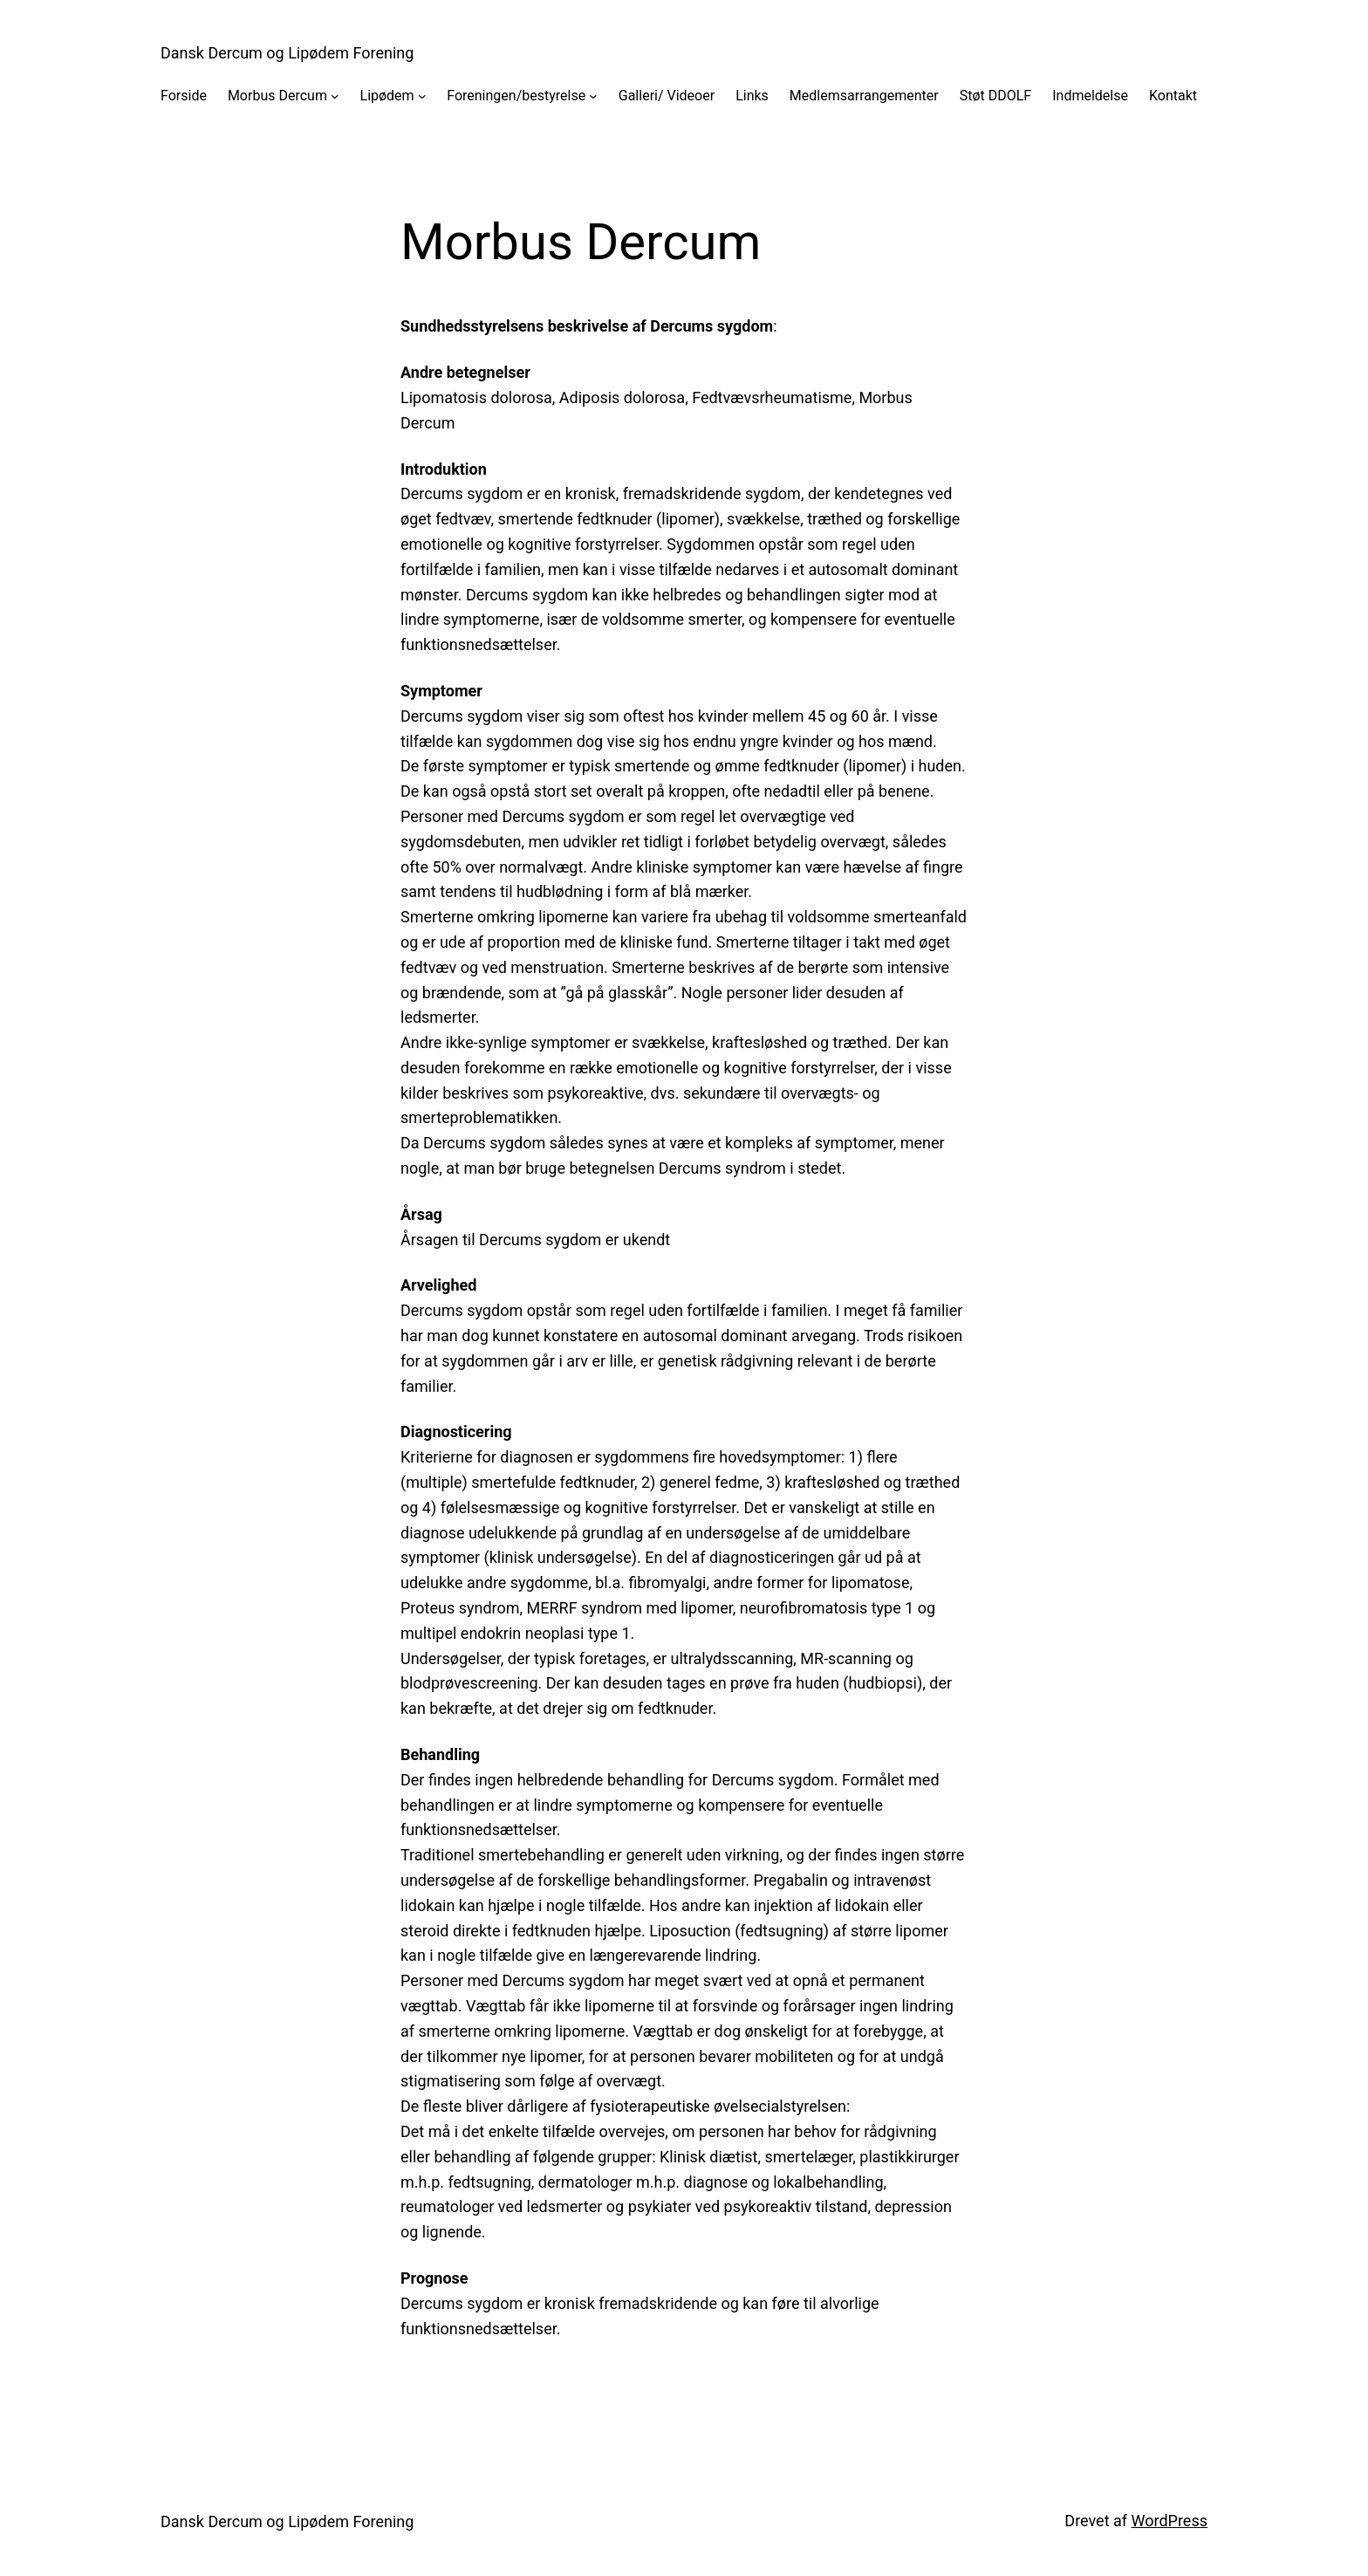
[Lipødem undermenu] (422, 96)
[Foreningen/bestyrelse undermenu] (593, 96)
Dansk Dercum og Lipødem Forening (287, 53)
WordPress (1169, 2520)
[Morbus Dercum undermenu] (335, 96)
